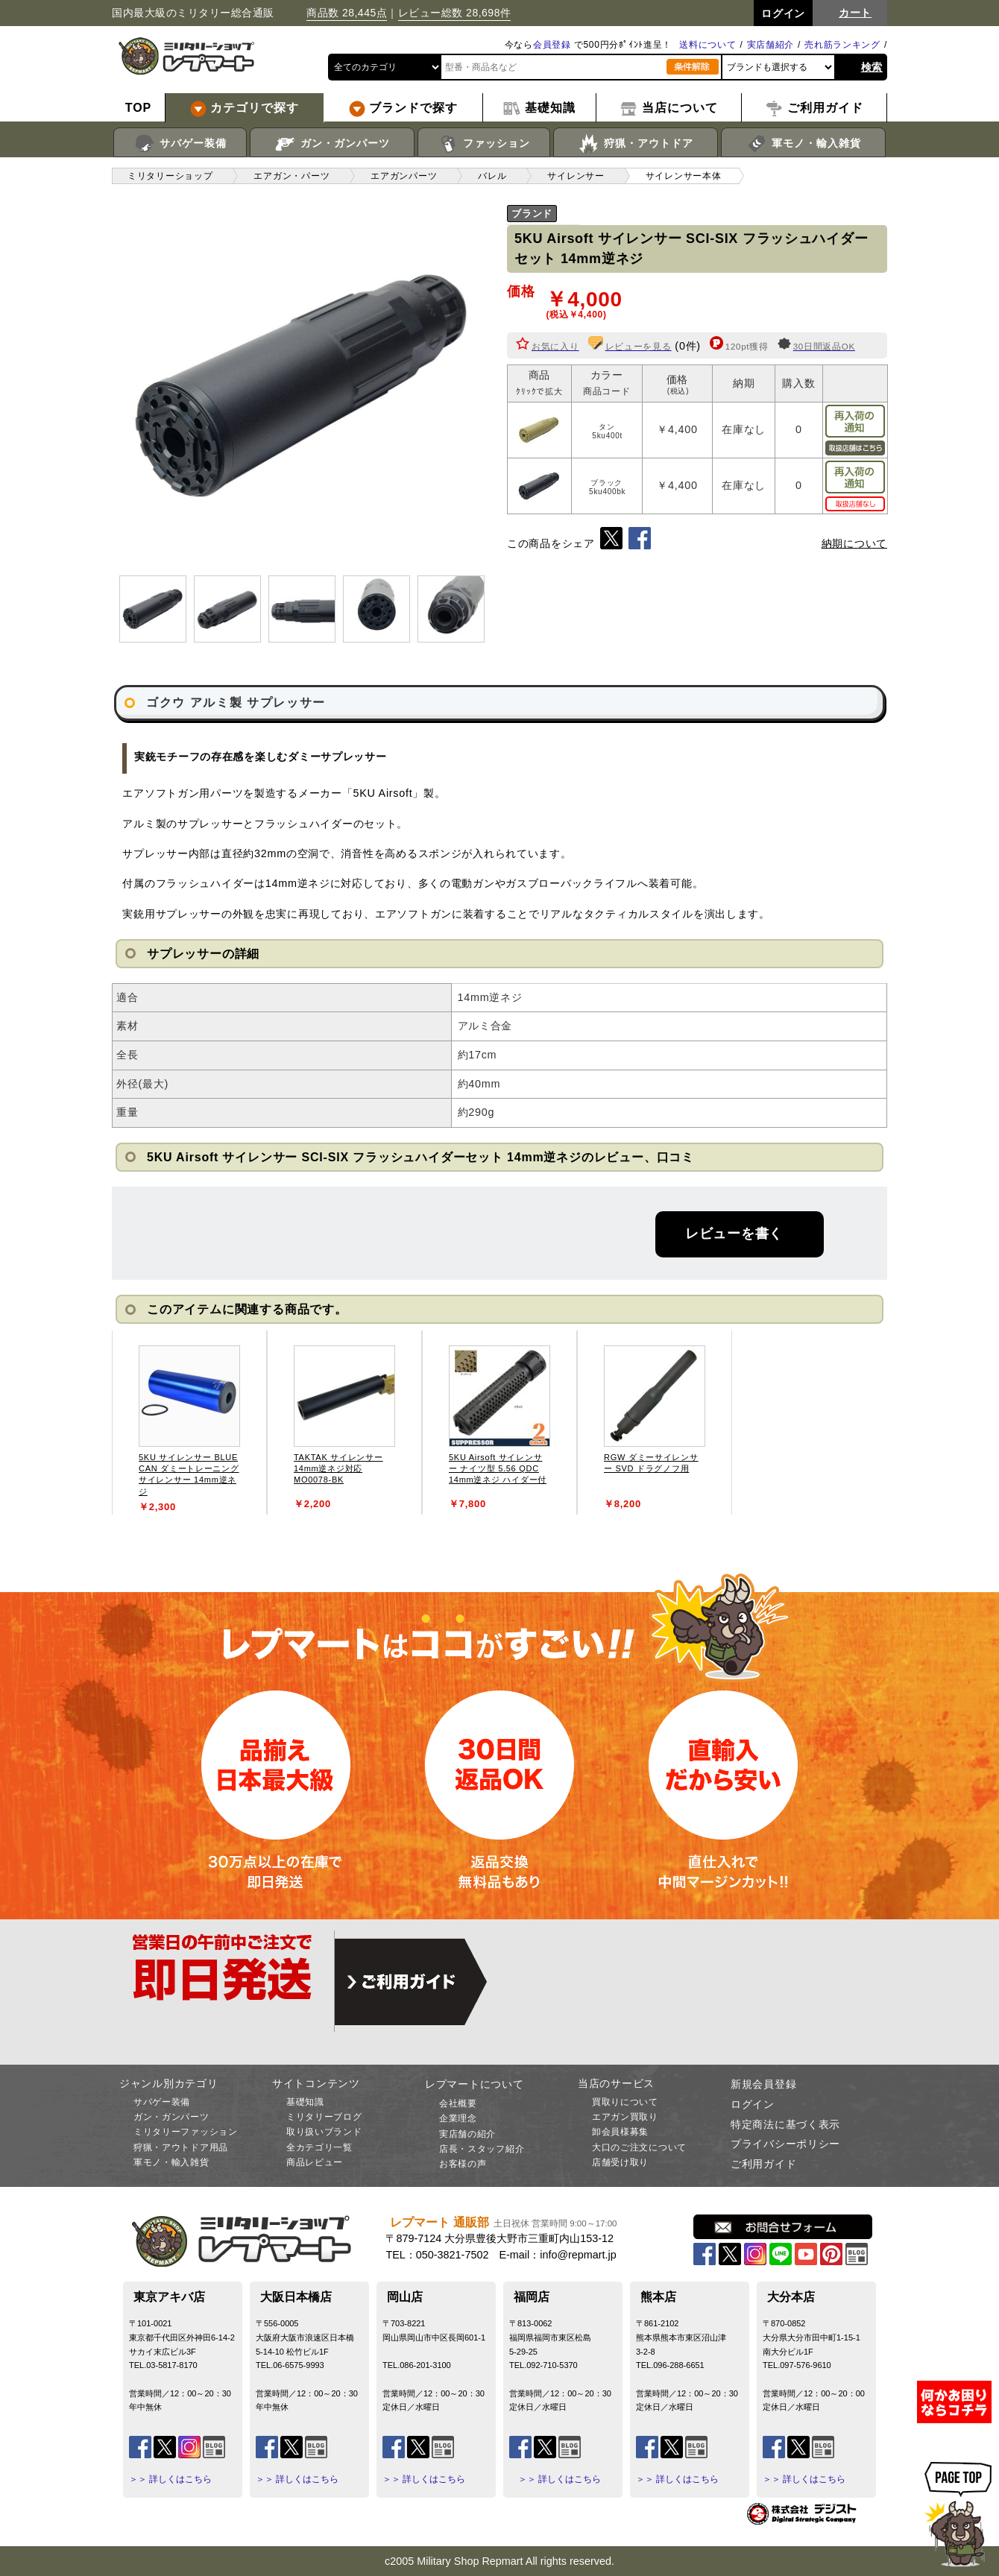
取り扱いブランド (324, 2132)
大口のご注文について (639, 2147)
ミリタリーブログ (324, 2117)
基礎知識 (305, 2102)
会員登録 (552, 45)
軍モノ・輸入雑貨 (803, 144)
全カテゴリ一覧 (319, 2147)
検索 (872, 67)
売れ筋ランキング (842, 45)
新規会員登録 (763, 2084)
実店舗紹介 (771, 45)
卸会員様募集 (620, 2132)
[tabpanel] (189, 1422)
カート (855, 13)
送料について (707, 45)
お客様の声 (463, 2164)
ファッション (484, 144)
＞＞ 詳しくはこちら (170, 2479)
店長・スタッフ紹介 (481, 2149)
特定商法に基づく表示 (785, 2124)
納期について (854, 543)
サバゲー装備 (180, 144)
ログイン (753, 2104)
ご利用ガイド (763, 2164)
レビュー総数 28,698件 (454, 13)
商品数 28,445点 (346, 13)
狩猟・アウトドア (635, 144)
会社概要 (458, 2103)
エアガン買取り (625, 2117)
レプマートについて (474, 2084)
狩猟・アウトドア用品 (180, 2147)
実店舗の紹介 (467, 2134)
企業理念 (458, 2118)
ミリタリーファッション (185, 2132)
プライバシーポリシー (785, 2144)
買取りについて (625, 2102)
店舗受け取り (620, 2162)
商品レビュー (314, 2162)
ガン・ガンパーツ (332, 144)
